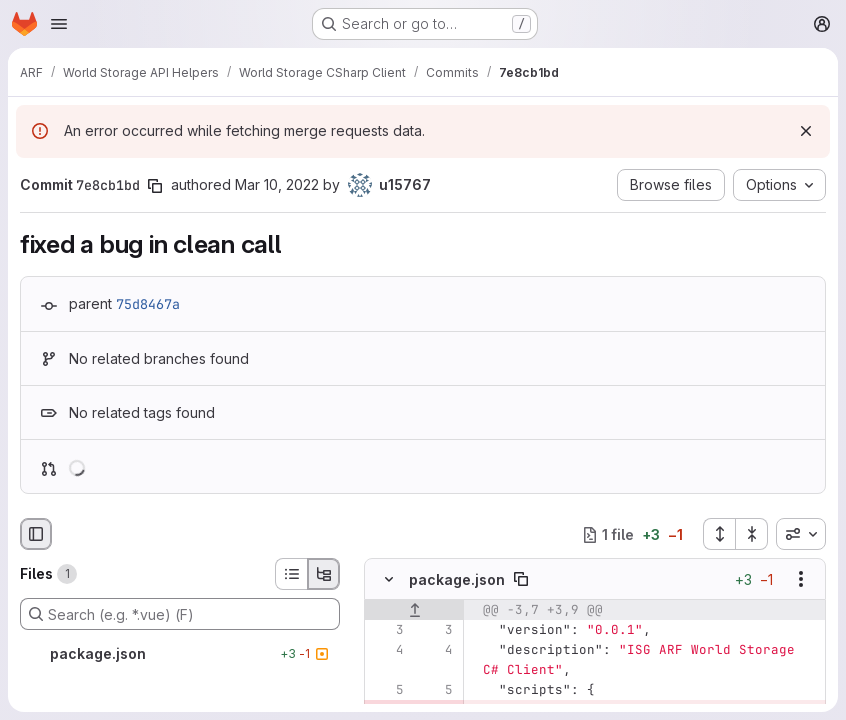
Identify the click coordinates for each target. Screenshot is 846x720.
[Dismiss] (806, 131)
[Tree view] (324, 574)
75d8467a (148, 304)
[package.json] (180, 654)
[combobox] (801, 534)
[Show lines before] (414, 610)
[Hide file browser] (36, 534)
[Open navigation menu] (59, 24)
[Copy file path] (521, 579)
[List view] (291, 574)
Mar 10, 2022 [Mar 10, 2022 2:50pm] (277, 184)
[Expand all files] (719, 534)
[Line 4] (387, 650)
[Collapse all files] (752, 534)
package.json (457, 579)
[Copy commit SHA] (155, 186)
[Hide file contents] (389, 579)
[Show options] (801, 579)
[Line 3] (387, 630)
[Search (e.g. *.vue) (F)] (180, 614)
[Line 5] (387, 690)
